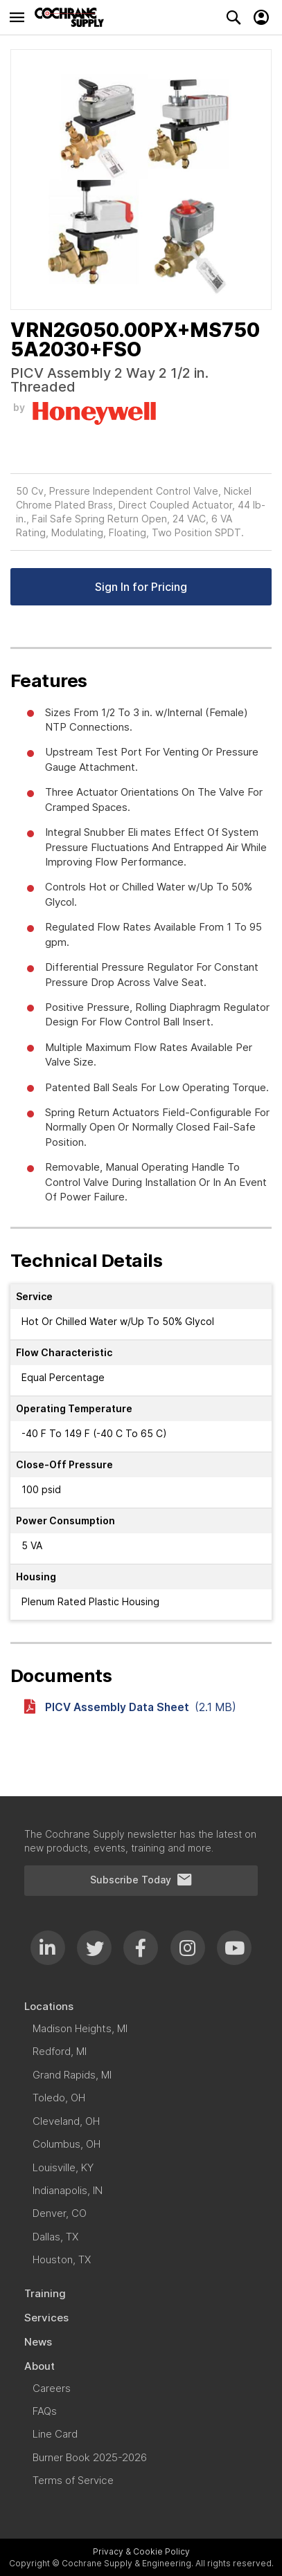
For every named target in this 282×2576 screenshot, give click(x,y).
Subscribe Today (141, 1880)
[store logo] (73, 17)
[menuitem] (141, 2006)
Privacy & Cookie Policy (141, 2551)
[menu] (141, 2248)
